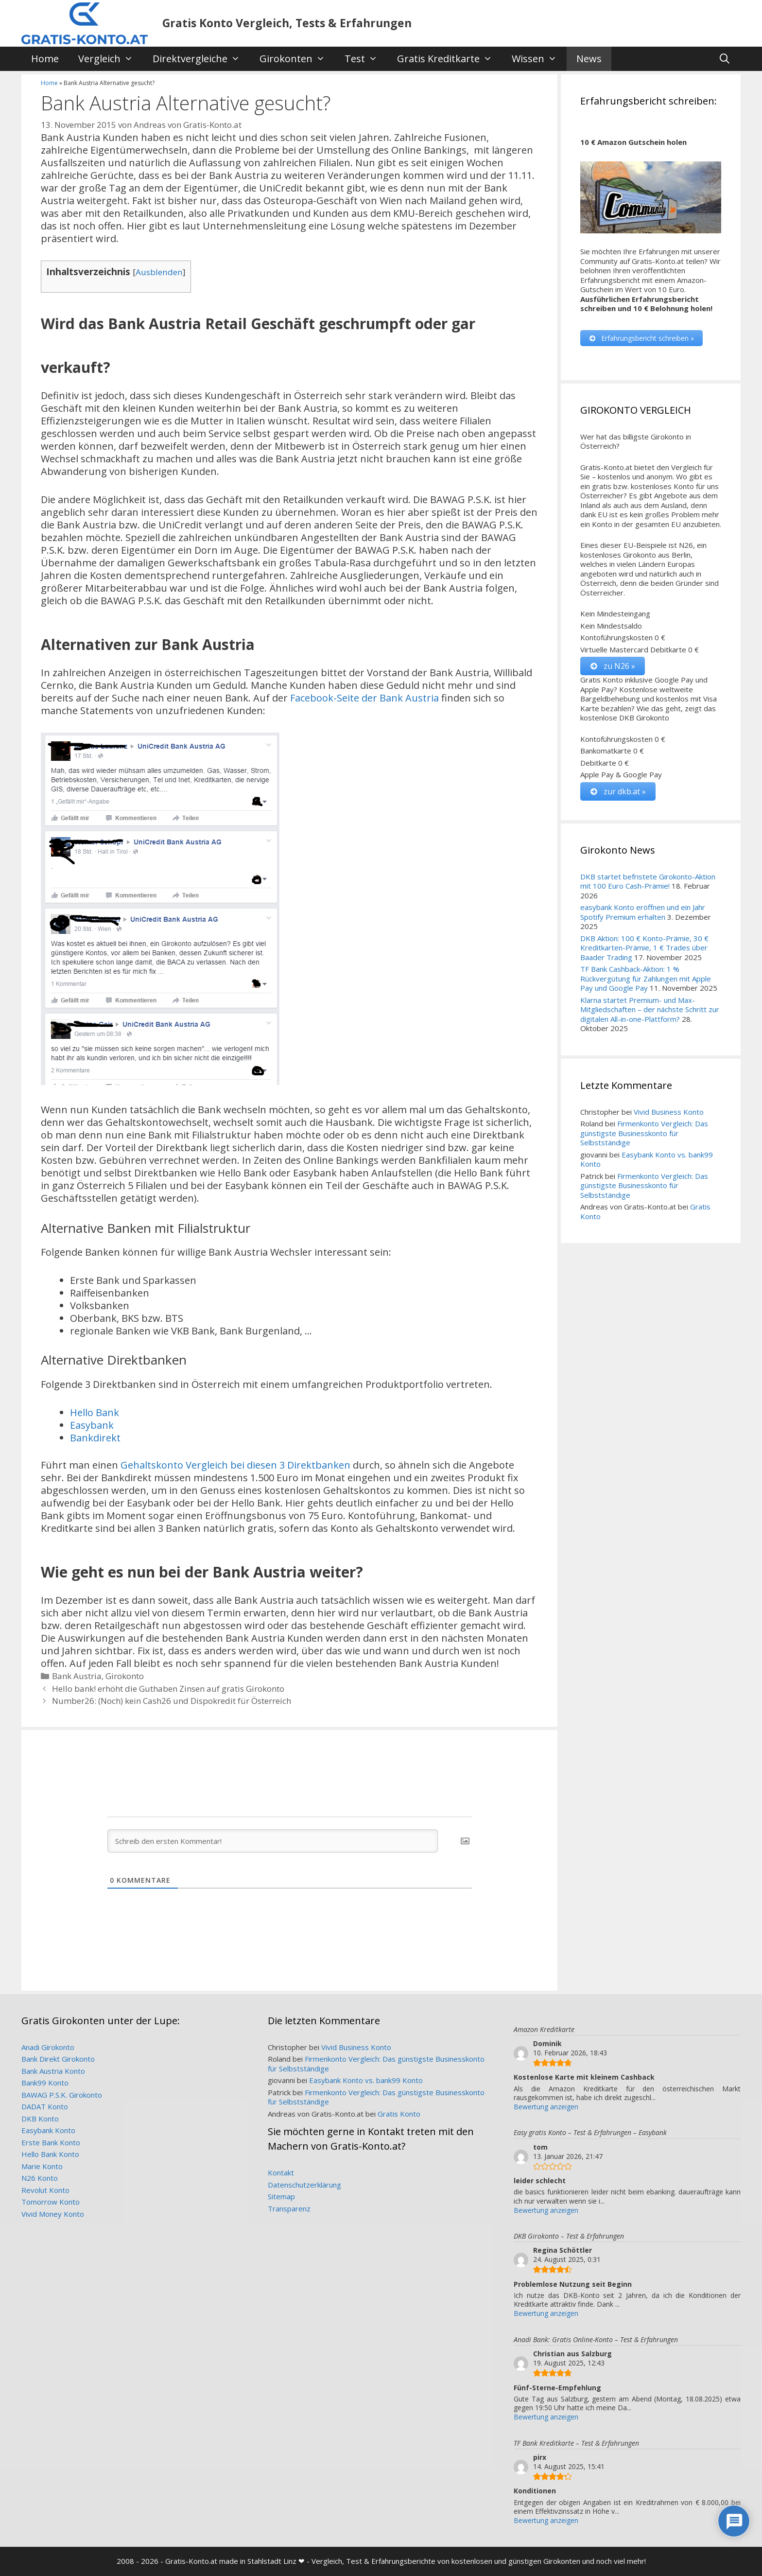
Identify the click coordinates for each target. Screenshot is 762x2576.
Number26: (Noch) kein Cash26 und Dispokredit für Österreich (171, 1700)
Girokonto (124, 1676)
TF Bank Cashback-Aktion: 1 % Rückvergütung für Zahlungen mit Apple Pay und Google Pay (645, 978)
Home (45, 58)
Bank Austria (77, 1676)
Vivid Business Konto (669, 1112)
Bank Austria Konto (53, 2071)
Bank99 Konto (45, 2082)
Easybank (92, 1425)
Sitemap (281, 2196)
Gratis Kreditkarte (449, 59)
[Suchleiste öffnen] (725, 59)
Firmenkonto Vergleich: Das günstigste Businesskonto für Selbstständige (644, 1133)
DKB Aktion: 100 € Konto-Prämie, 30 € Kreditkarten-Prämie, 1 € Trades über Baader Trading (644, 947)
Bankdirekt (95, 1437)
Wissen (539, 59)
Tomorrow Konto (50, 2202)
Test (366, 59)
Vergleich (110, 59)
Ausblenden (159, 272)
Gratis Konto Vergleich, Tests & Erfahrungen (287, 23)
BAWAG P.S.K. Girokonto (61, 2095)
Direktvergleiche (201, 59)
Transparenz (289, 2208)
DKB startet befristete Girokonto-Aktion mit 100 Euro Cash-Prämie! (647, 881)
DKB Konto (40, 2118)
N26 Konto (39, 2178)
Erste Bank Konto (50, 2142)
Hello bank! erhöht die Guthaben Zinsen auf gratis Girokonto (168, 1688)
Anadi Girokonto (47, 2047)
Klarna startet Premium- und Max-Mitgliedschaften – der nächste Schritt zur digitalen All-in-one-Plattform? (649, 1009)
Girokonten (297, 59)
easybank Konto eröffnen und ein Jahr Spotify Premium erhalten (642, 912)
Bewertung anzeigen (546, 2106)
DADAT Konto (44, 2106)
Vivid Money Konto (52, 2214)
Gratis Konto (399, 2114)
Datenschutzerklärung (304, 2185)
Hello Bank (94, 1412)
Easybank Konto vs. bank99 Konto (646, 1159)
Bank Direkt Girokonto (58, 2059)
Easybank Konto (48, 2130)
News (589, 58)
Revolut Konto (45, 2190)
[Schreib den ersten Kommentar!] (272, 1841)
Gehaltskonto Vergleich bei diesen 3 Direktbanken (235, 1465)
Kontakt (281, 2172)
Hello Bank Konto (50, 2154)
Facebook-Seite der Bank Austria (364, 697)
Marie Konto (42, 2166)
